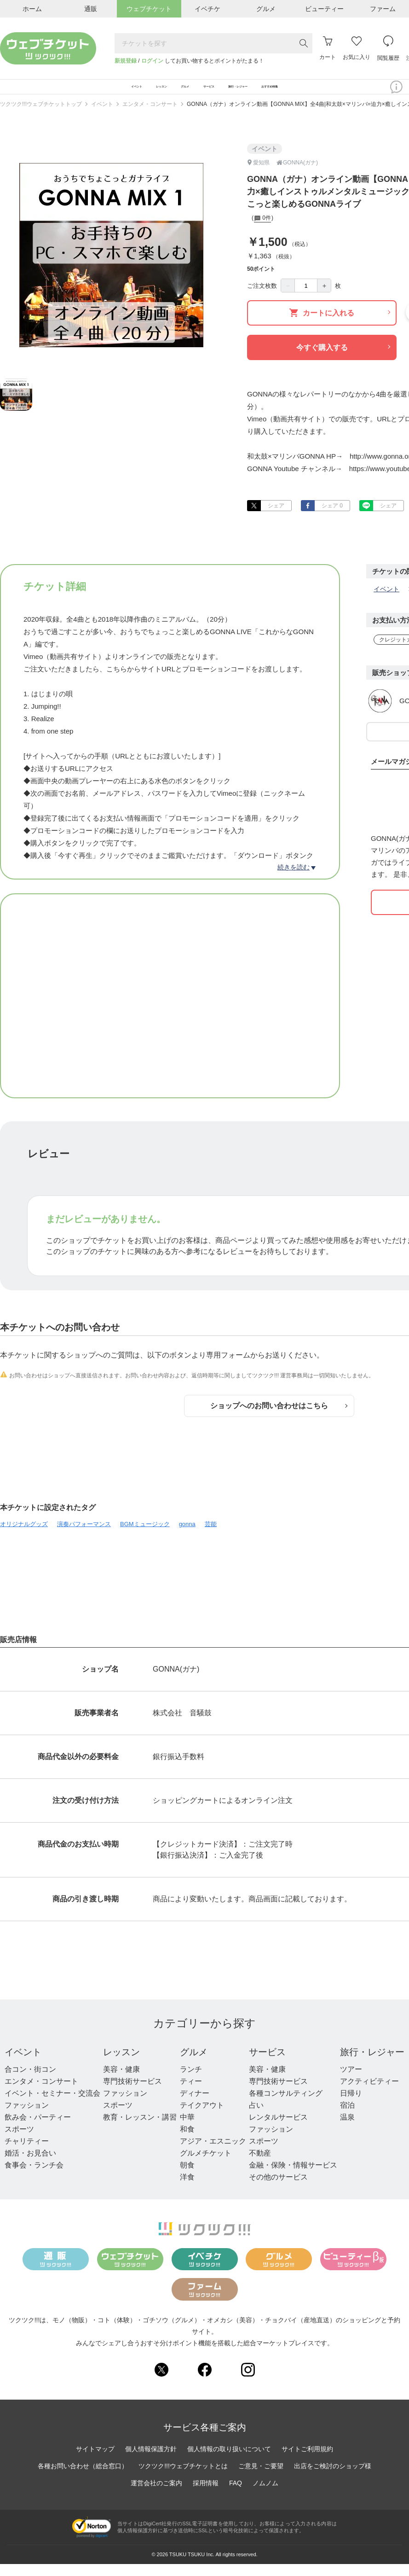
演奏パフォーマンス (84, 1536)
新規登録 (126, 61)
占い (256, 2117)
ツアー (351, 2082)
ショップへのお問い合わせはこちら (278, 1418)
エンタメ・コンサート (150, 116)
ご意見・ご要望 (260, 2478)
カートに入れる (339, 325)
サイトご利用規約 (307, 2461)
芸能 (211, 1536)
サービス (267, 2064)
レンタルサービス (278, 2129)
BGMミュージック (145, 1536)
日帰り (351, 2106)
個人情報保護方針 (151, 2461)
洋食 (187, 2189)
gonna (187, 1536)
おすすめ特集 (342, 93)
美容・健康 (121, 2082)
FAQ (235, 2495)
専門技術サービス (132, 2094)
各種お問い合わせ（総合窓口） (83, 2478)
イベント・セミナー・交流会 (52, 2106)
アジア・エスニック (213, 2153)
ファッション (27, 2117)
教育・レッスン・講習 (140, 2129)
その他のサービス (278, 2189)
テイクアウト (202, 2117)
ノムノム (265, 2495)
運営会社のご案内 (156, 2495)
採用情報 (206, 2495)
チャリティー (27, 2153)
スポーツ (19, 2141)
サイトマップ (95, 2461)
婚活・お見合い (30, 2165)
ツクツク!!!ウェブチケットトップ (41, 116)
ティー (191, 2094)
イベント (102, 116)
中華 (187, 2129)
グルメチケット (205, 2165)
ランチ (191, 2082)
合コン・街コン (30, 2082)
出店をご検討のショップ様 (332, 2478)
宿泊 (347, 2117)
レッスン (121, 2064)
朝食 (187, 2177)
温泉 (347, 2129)
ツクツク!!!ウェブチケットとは (183, 2478)
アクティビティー (369, 2094)
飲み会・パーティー (38, 2129)
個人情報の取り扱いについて (229, 2461)
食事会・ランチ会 (34, 2177)
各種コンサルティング (286, 2106)
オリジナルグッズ (24, 1536)
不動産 (260, 2165)
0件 (262, 230)
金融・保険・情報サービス (293, 2177)
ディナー (194, 2106)
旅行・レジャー (372, 2064)
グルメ (193, 2064)
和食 (187, 2141)
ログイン (152, 61)
